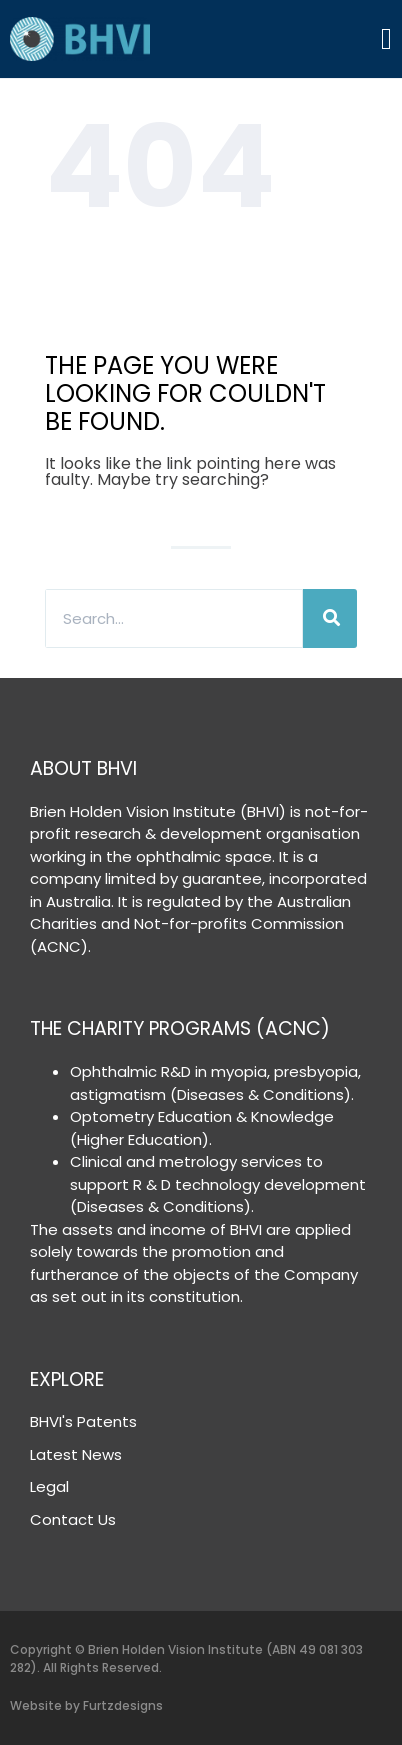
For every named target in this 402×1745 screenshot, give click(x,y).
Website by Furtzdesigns (86, 1705)
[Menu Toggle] (386, 39)
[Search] (330, 618)
